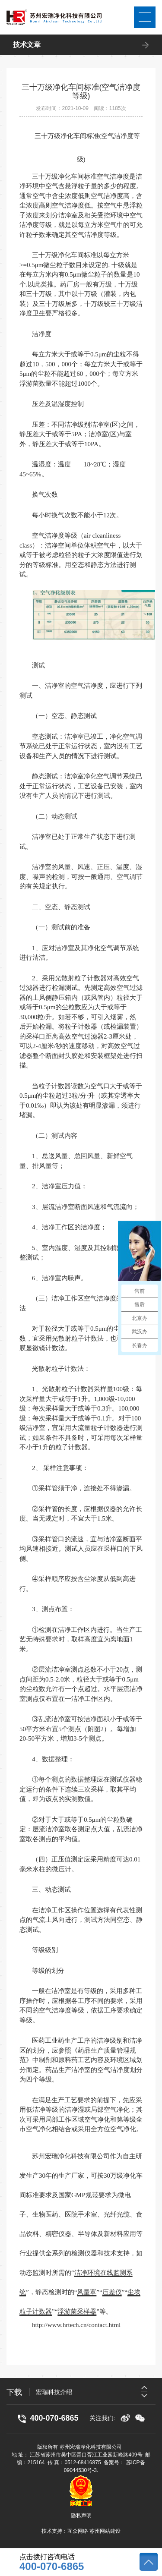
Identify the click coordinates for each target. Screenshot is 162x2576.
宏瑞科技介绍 (54, 2395)
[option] (96, 2395)
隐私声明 (81, 2516)
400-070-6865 (51, 2566)
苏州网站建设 (105, 2531)
